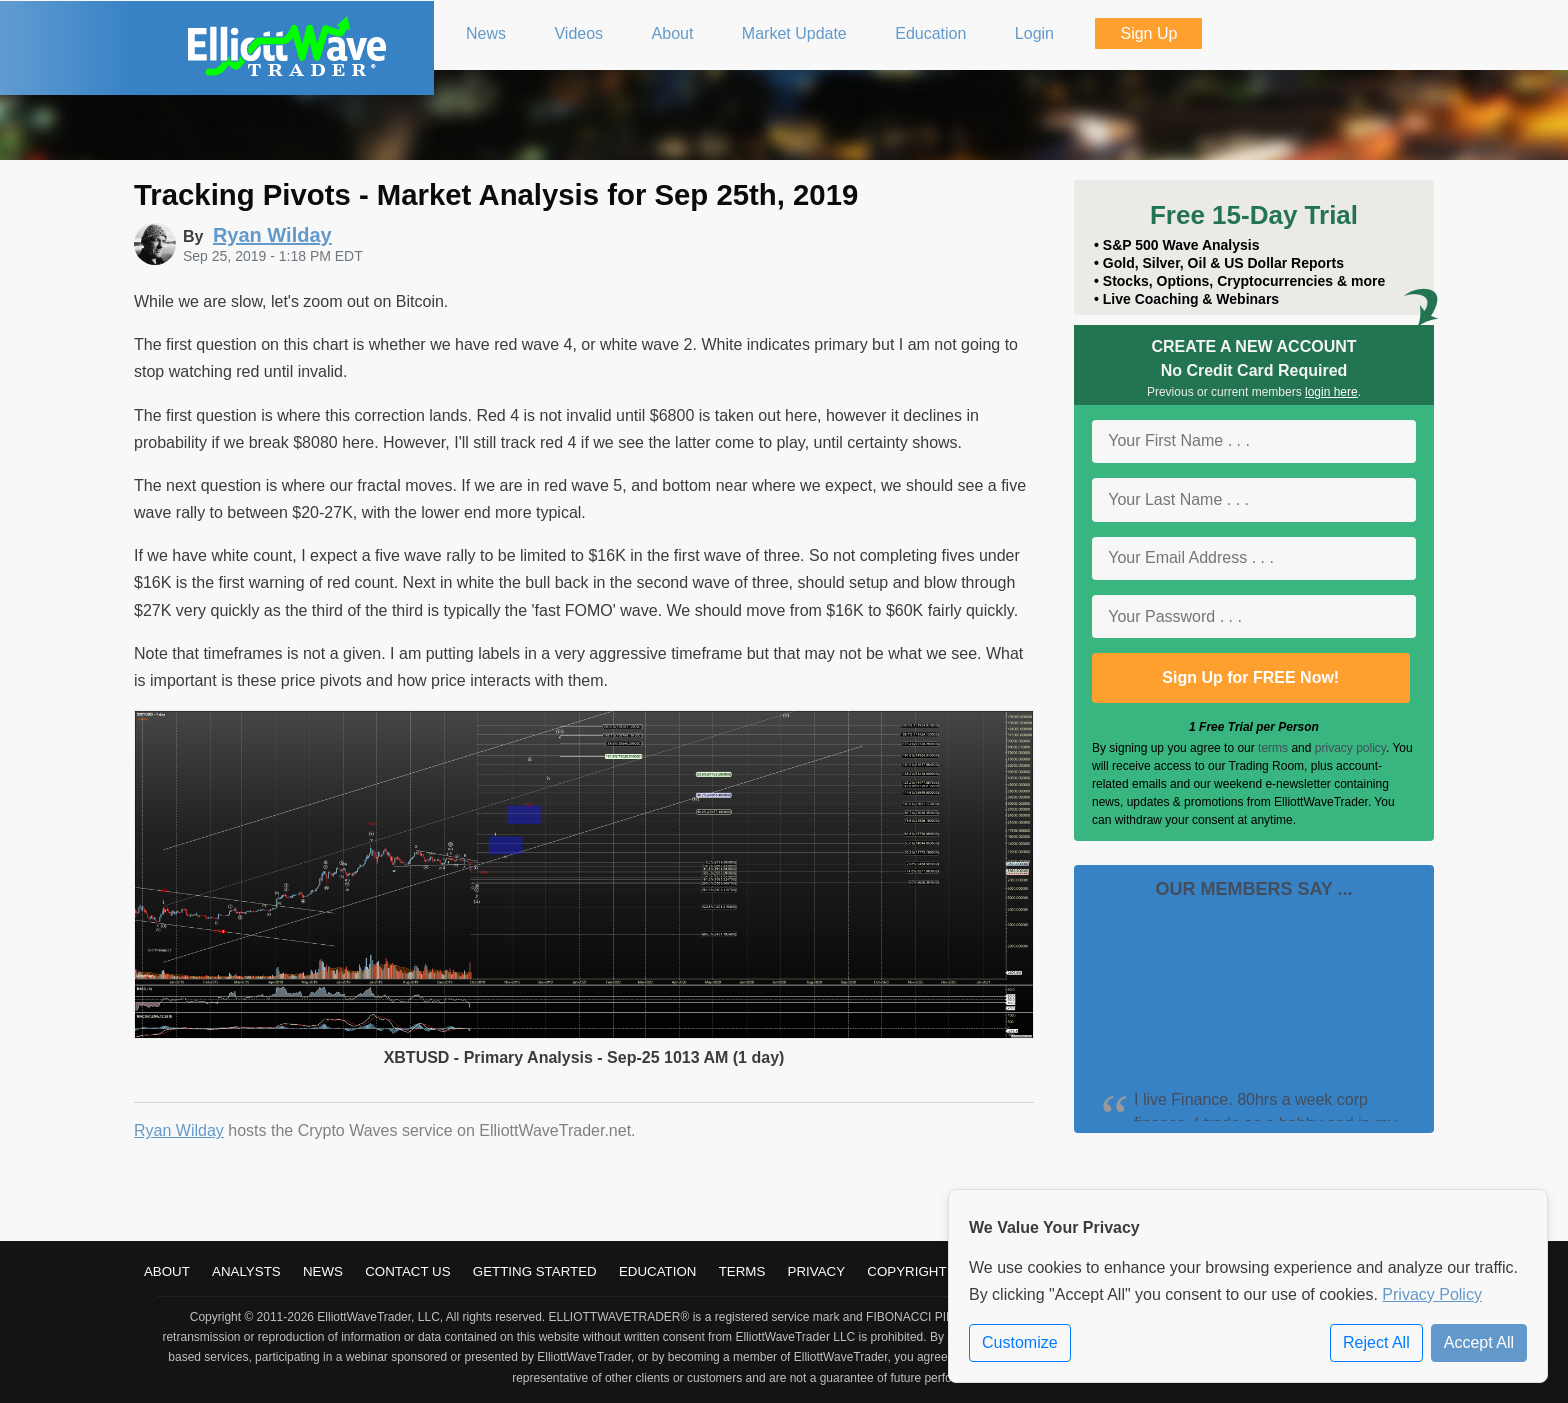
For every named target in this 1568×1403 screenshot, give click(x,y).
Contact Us (407, 1271)
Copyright (906, 1271)
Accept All (1479, 1342)
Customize (1020, 1342)
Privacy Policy (1432, 1294)
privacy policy (1350, 748)
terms (1273, 748)
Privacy (817, 1271)
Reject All (1376, 1342)
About (167, 1271)
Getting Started (535, 1271)
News (323, 1271)
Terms (742, 1271)
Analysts (246, 1271)
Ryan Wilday (179, 1130)
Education (658, 1271)
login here (1331, 392)
